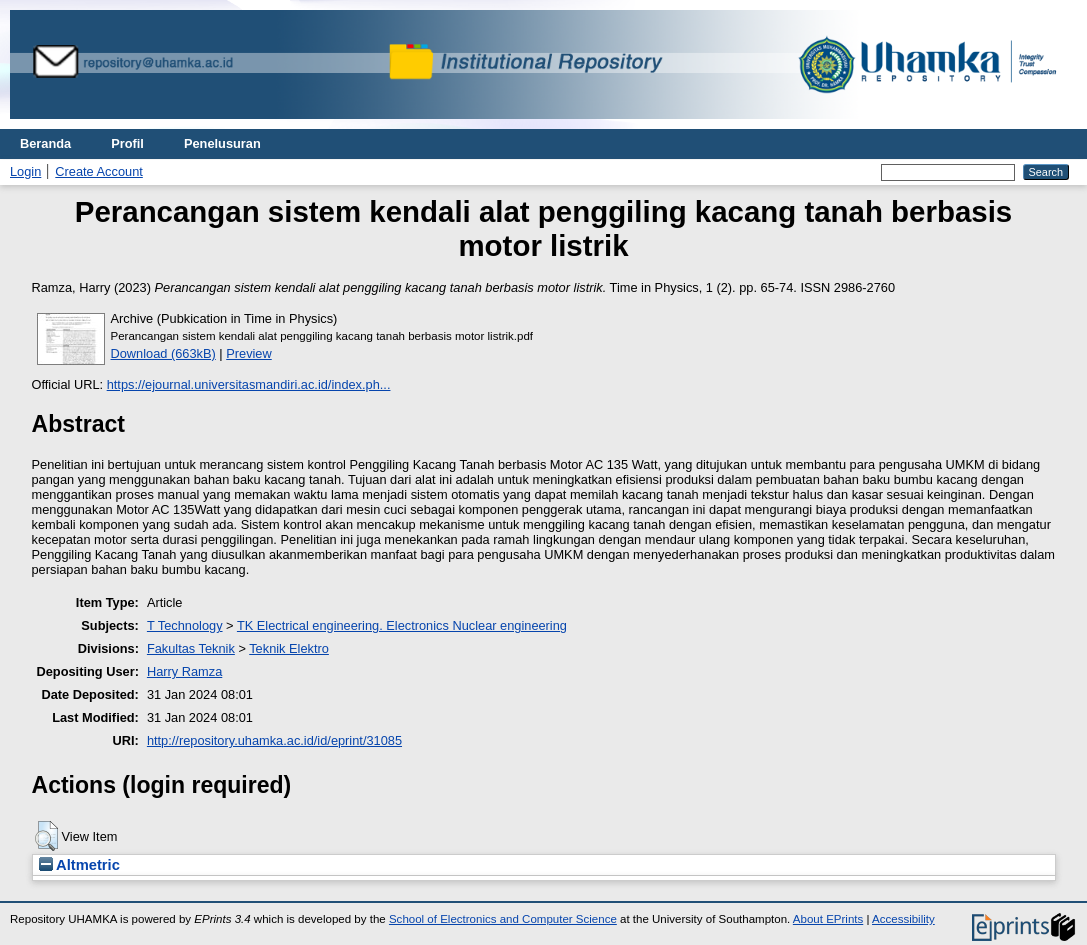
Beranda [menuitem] (45, 143)
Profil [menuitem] (127, 143)
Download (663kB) (163, 353)
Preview (249, 353)
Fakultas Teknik (191, 648)
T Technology (185, 625)
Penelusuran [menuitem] (222, 143)
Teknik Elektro (289, 648)
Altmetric (79, 865)
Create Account (99, 171)
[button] (46, 836)
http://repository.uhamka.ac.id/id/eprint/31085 (274, 740)
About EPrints (828, 919)
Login (25, 171)
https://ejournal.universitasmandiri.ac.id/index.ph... (249, 384)
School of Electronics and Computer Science (503, 919)
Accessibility (903, 919)
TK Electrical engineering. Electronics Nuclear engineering (402, 625)
